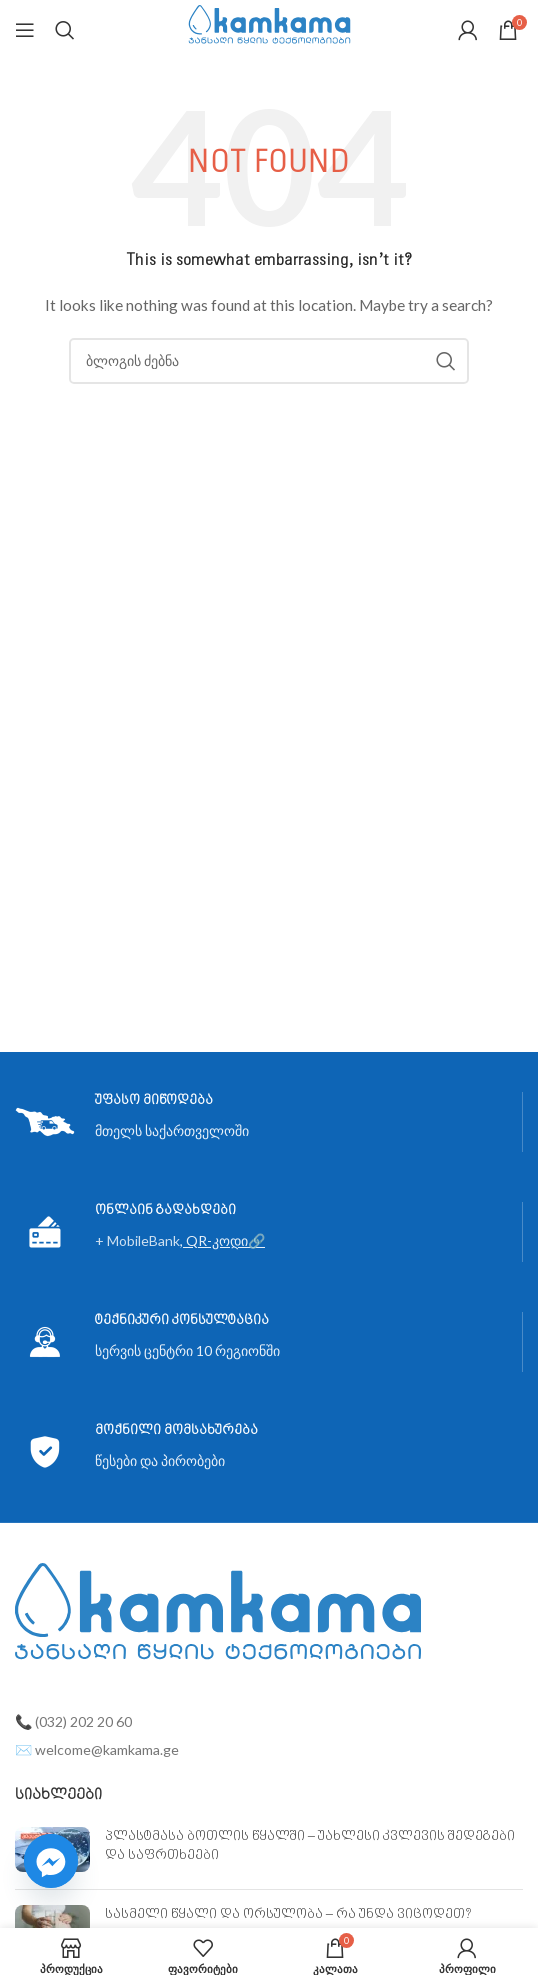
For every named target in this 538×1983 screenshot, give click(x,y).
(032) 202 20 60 (83, 1721)
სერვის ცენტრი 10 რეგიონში (187, 1350)
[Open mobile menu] (25, 30)
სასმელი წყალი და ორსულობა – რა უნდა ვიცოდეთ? (288, 1914)
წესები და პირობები (160, 1460)
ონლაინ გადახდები (165, 1210)
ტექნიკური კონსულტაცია (182, 1320)
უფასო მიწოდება (154, 1100)
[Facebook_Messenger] (51, 1861)
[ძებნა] (65, 30)
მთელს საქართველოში (172, 1130)
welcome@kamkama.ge (107, 1749)
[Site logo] (269, 28)
